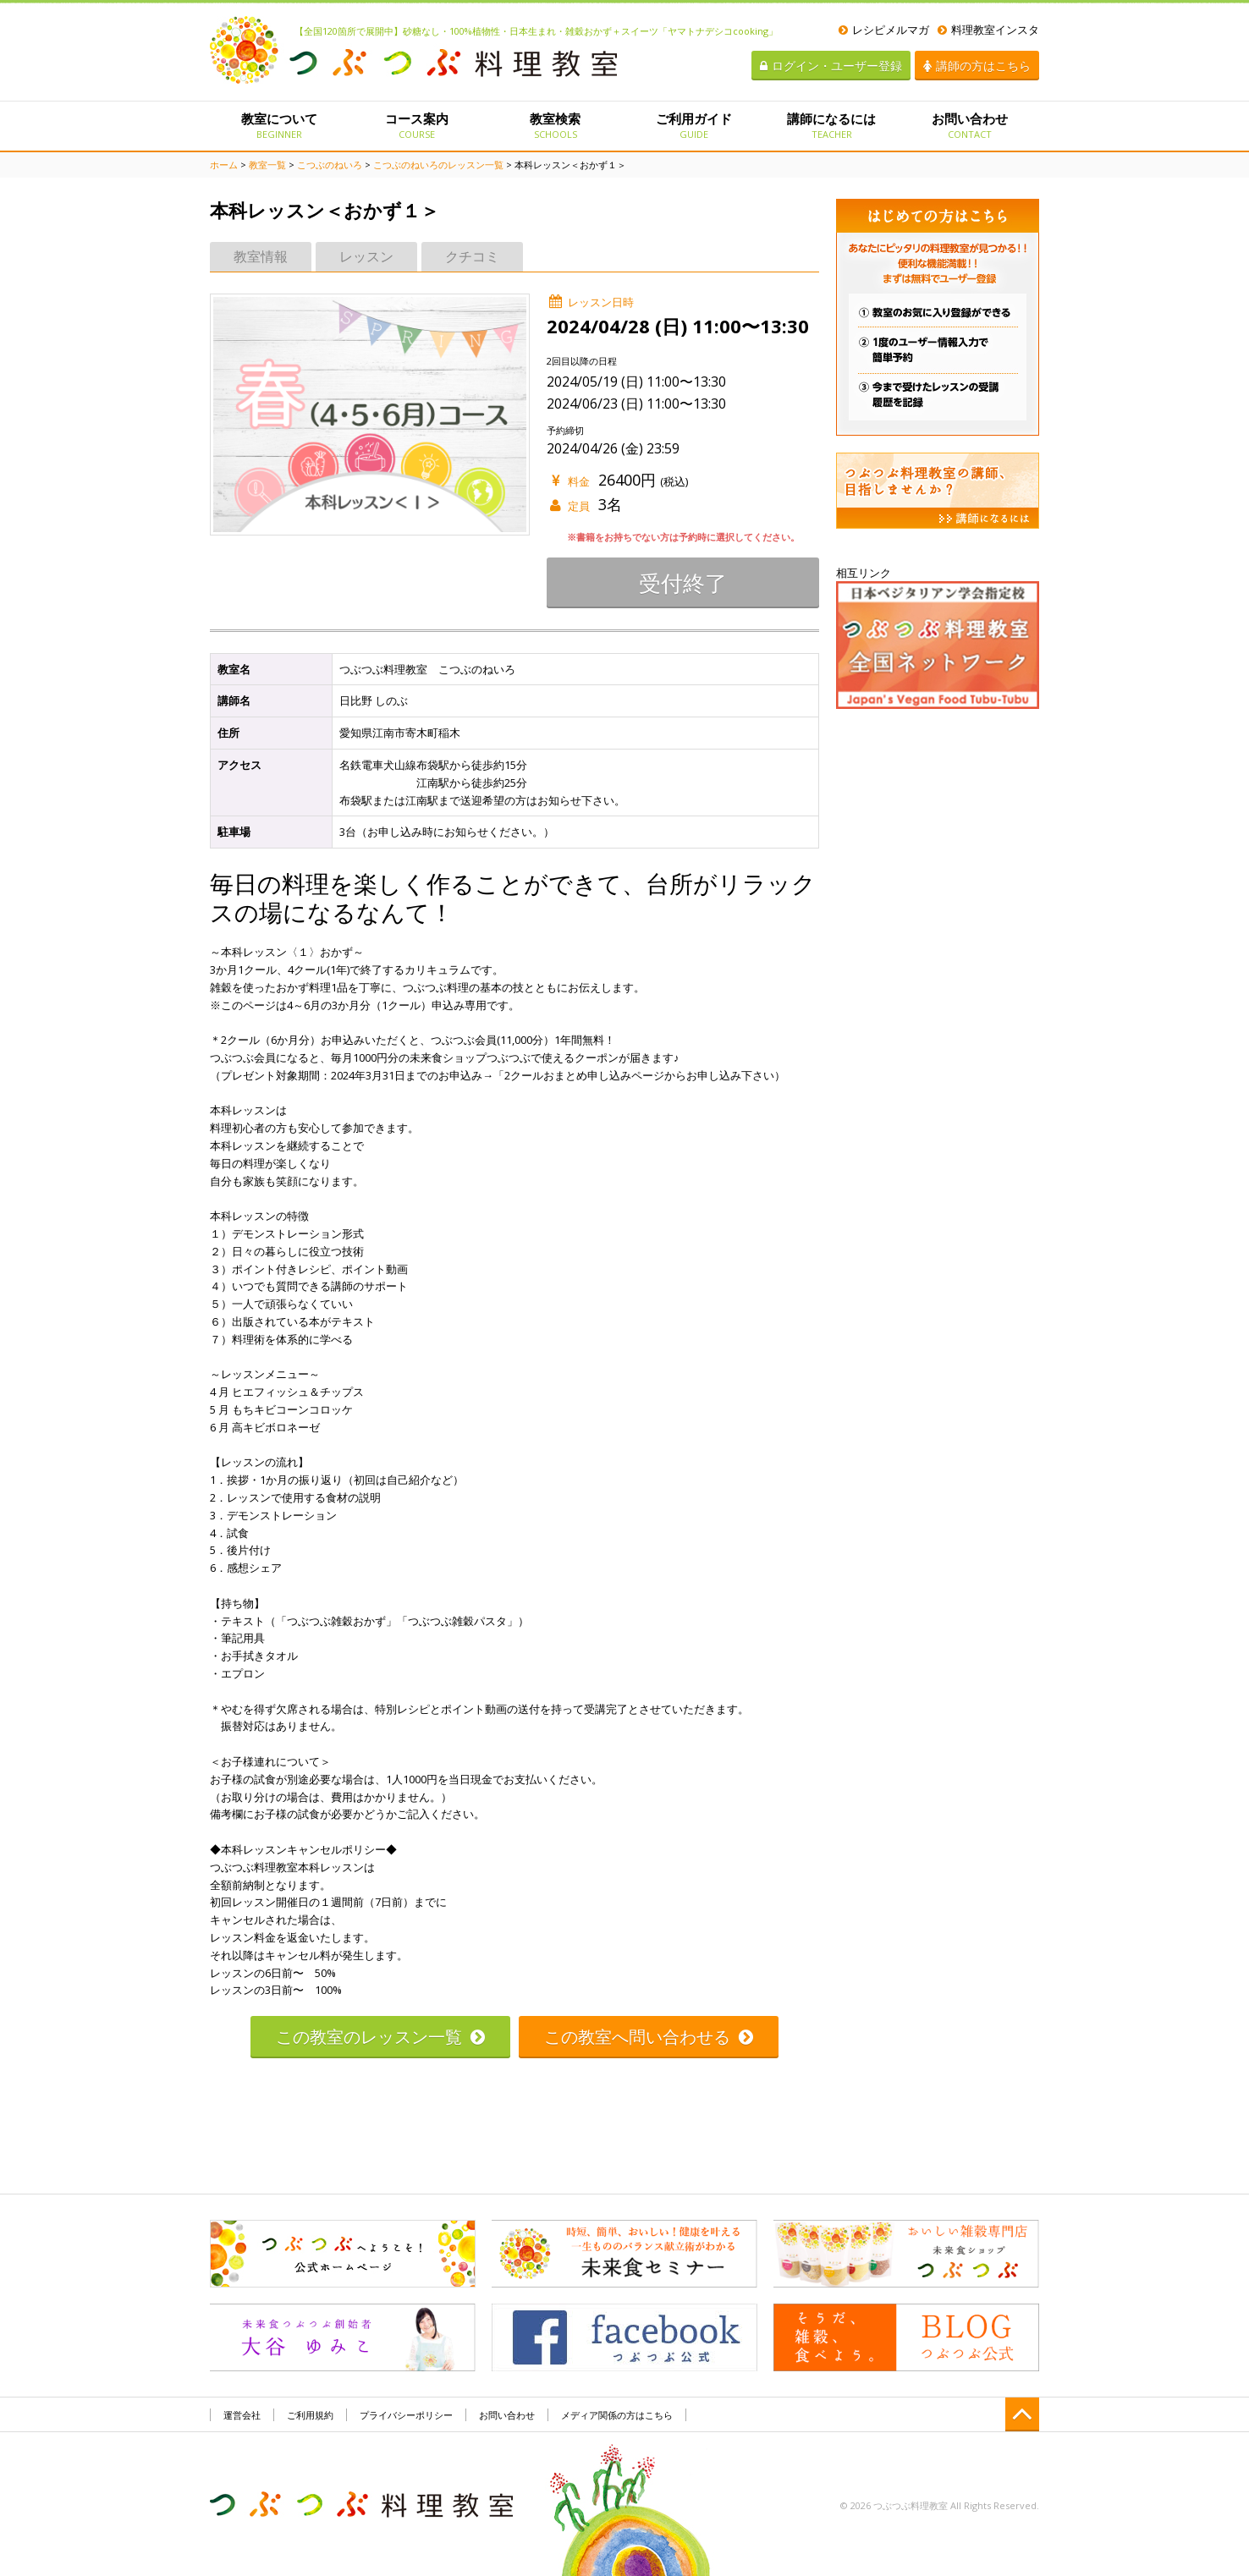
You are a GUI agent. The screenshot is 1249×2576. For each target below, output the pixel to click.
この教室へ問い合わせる (648, 2036)
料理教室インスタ (988, 29)
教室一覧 (267, 164)
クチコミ (472, 256)
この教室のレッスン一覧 (380, 2036)
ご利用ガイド (693, 125)
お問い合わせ (970, 125)
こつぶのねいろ (329, 164)
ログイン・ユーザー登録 (831, 66)
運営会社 (242, 2414)
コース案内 (417, 125)
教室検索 (555, 125)
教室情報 (261, 256)
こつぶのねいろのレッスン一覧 (438, 164)
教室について (279, 125)
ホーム (224, 164)
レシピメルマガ (884, 29)
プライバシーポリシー (406, 2414)
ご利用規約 (310, 2414)
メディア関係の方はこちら (617, 2414)
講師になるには (831, 125)
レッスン (366, 256)
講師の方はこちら (977, 66)
